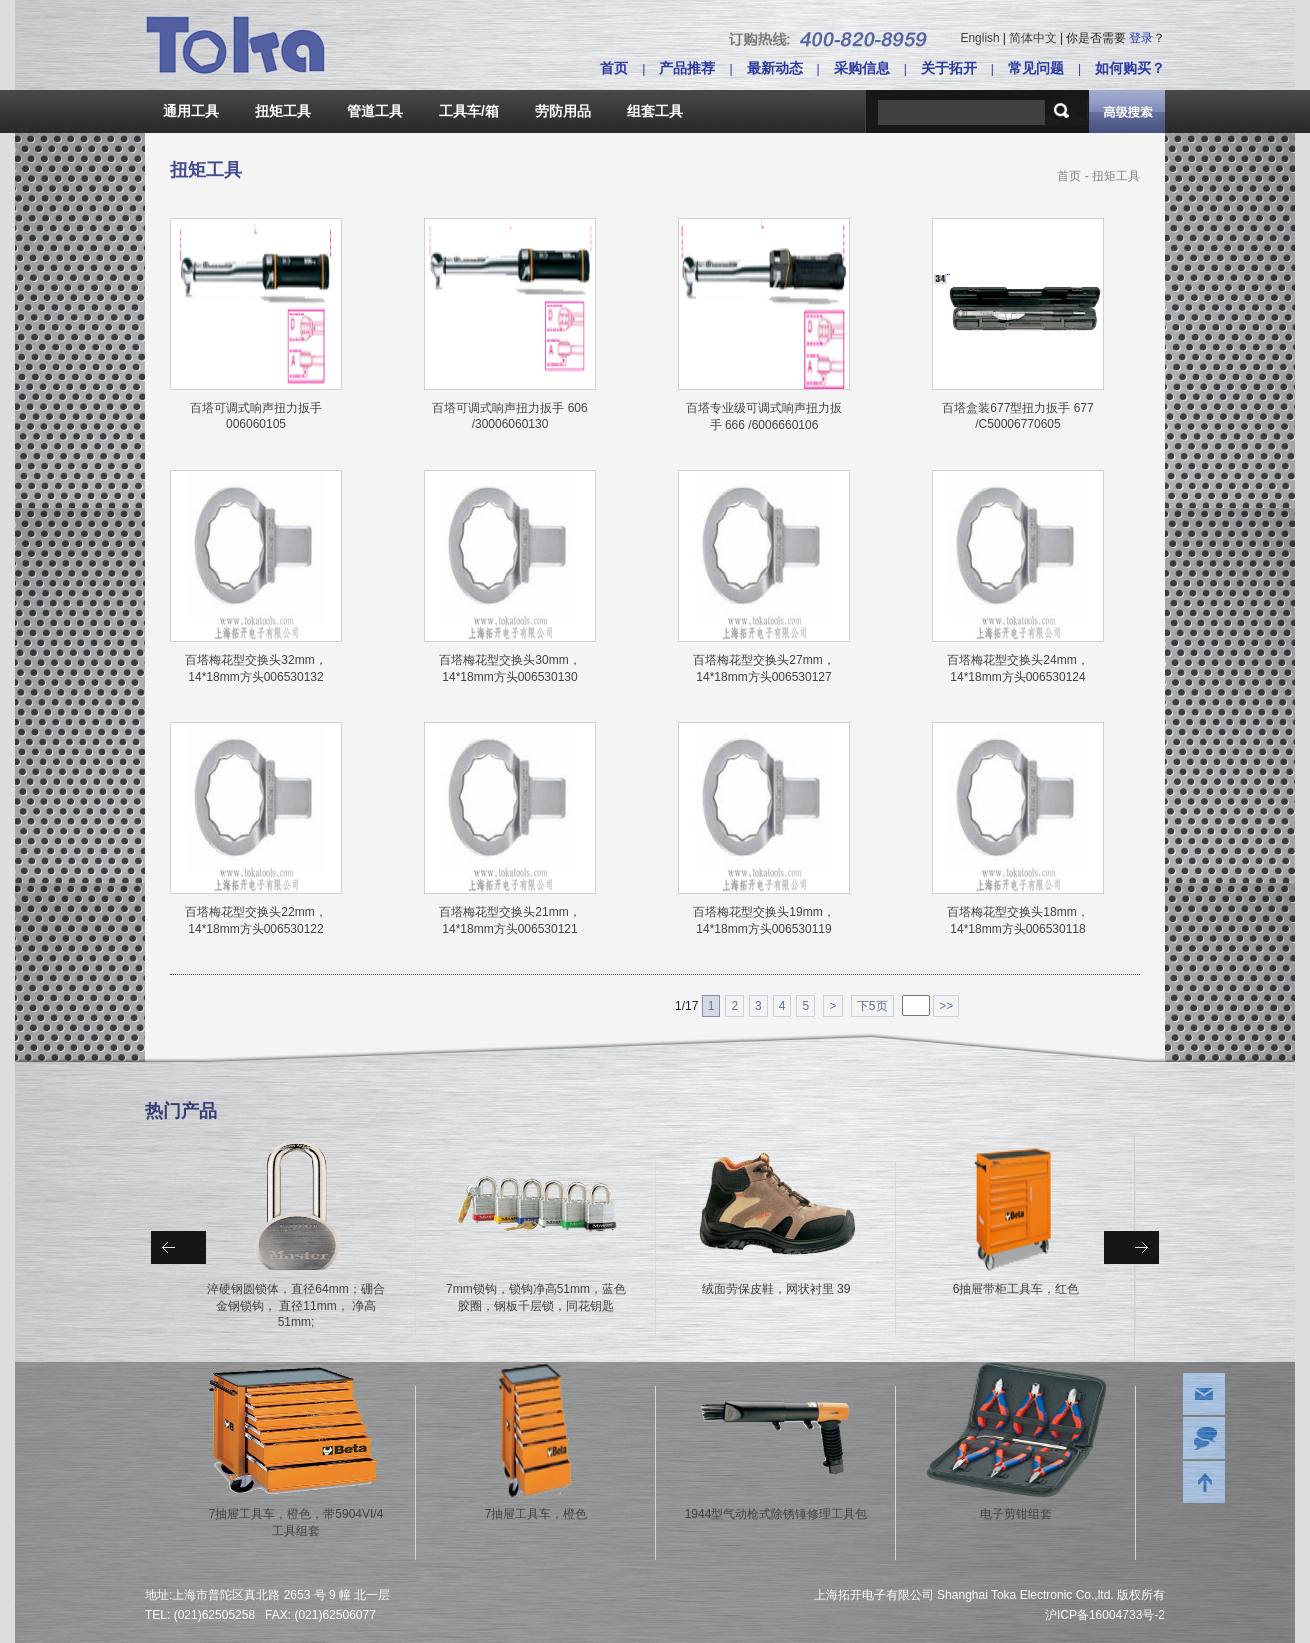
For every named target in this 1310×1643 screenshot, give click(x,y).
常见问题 (1036, 68)
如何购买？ (1130, 68)
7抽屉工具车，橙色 (536, 1514)
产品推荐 (687, 68)
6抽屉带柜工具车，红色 (1016, 1289)
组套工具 (655, 111)
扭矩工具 (283, 111)
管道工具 (375, 111)
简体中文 (1033, 38)
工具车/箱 (469, 111)
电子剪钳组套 (1016, 1514)
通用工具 (191, 111)
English (979, 38)
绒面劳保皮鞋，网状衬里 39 (776, 1289)
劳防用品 (563, 111)
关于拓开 (949, 68)
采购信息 (862, 68)
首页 (614, 68)
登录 (1141, 38)
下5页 (872, 1006)
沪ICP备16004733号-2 (1105, 1615)
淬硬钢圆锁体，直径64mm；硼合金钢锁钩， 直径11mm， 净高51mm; (295, 1305)
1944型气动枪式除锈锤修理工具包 (776, 1514)
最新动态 (775, 68)
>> (946, 1006)
